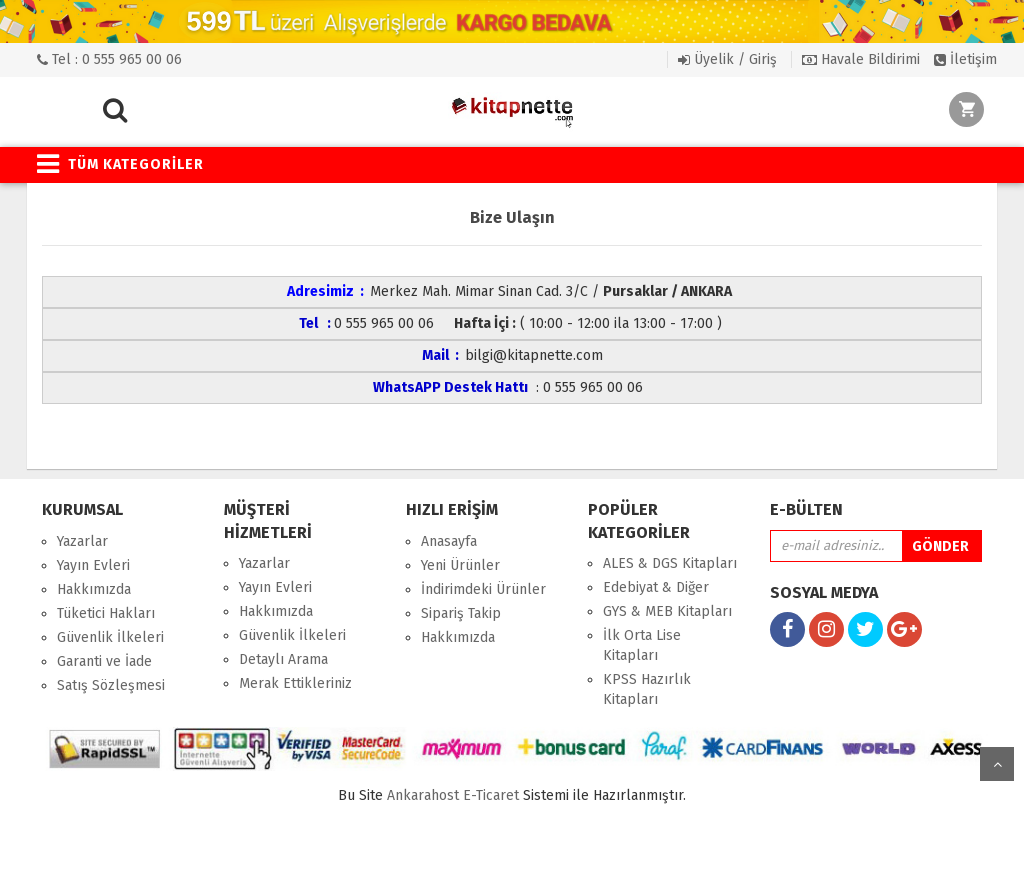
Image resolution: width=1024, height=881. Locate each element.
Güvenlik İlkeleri (110, 637)
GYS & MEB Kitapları (667, 611)
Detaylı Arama (283, 659)
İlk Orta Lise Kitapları (642, 645)
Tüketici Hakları (106, 613)
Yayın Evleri (93, 565)
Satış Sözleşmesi (111, 685)
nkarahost (425, 795)
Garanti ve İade (104, 661)
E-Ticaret (491, 795)
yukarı (997, 764)
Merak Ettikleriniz (295, 683)
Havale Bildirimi (861, 59)
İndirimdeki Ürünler (483, 589)
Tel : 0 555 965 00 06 (109, 59)
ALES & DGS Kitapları (670, 563)
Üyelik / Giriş (727, 59)
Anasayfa (449, 541)
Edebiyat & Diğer (656, 587)
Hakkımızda (94, 589)
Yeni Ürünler (460, 565)
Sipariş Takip (461, 613)
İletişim (965, 59)
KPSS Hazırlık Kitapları (647, 689)
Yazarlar (82, 541)
